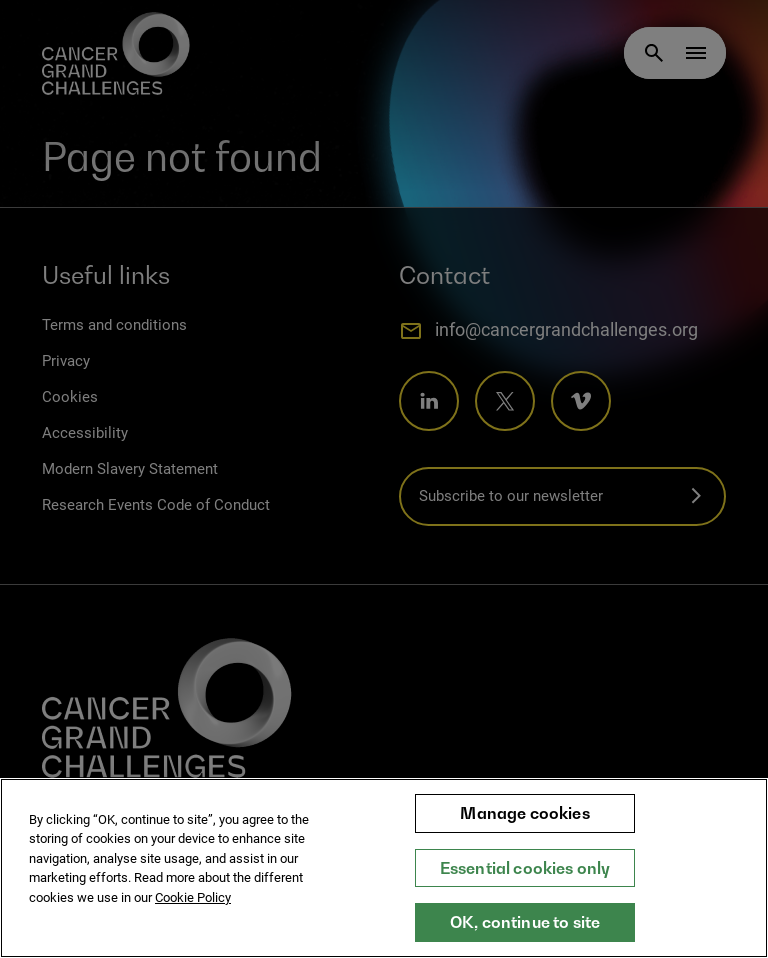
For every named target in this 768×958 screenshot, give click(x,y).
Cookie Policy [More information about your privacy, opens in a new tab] (193, 908)
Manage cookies (524, 824)
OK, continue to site (525, 934)
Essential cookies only (525, 879)
